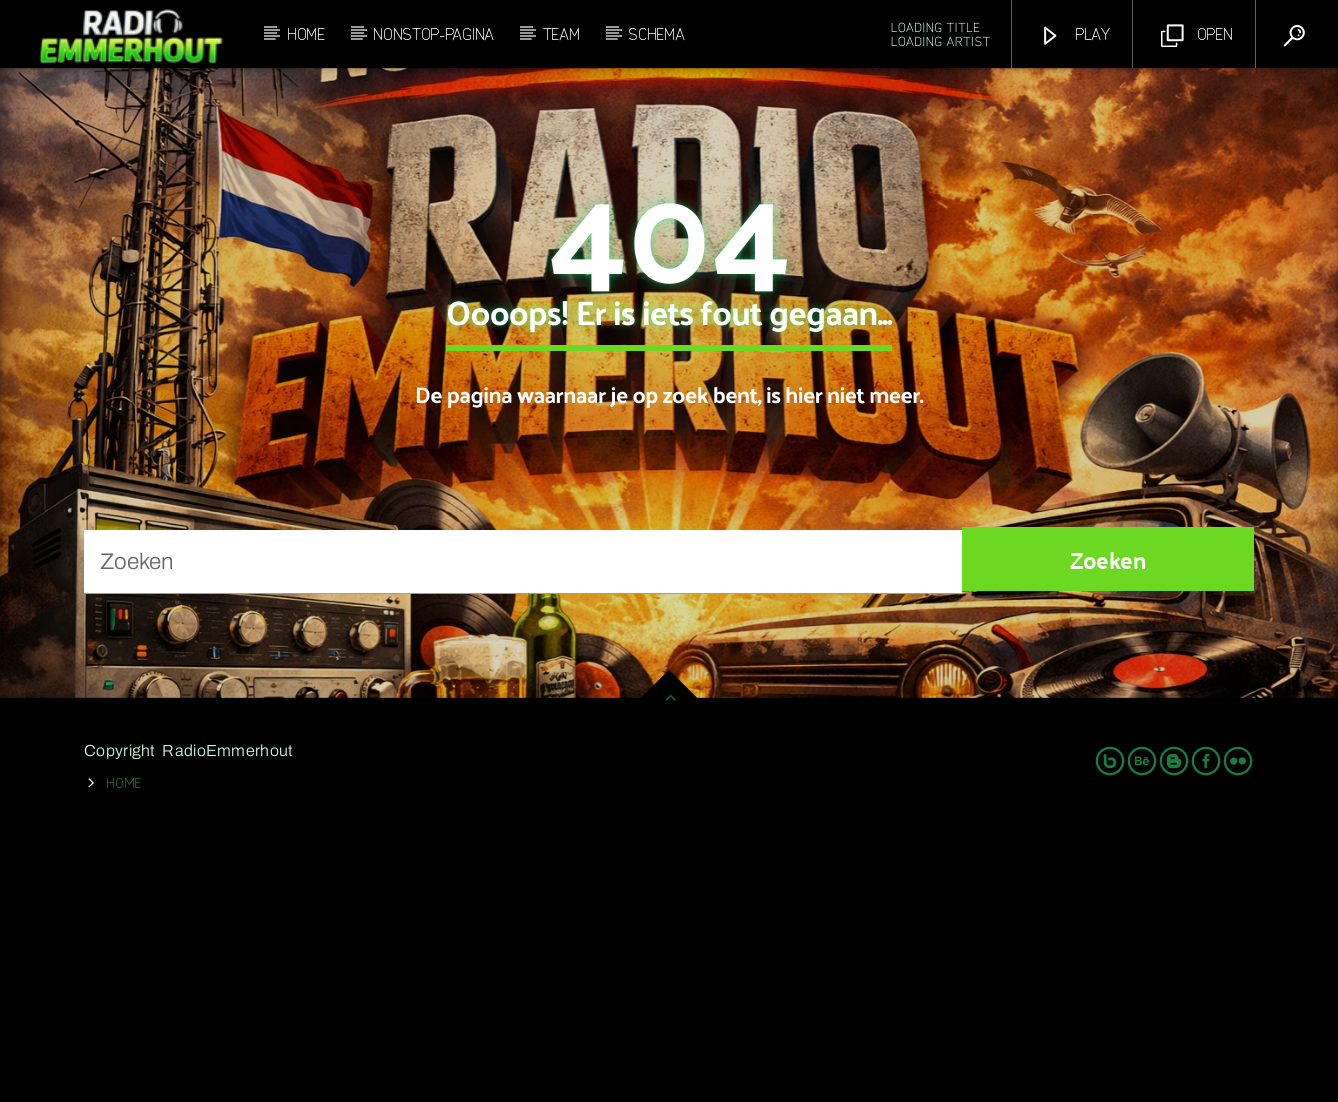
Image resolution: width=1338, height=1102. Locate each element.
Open (1197, 34)
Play (1074, 34)
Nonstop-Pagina (433, 33)
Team (561, 33)
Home (306, 33)
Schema (656, 33)
